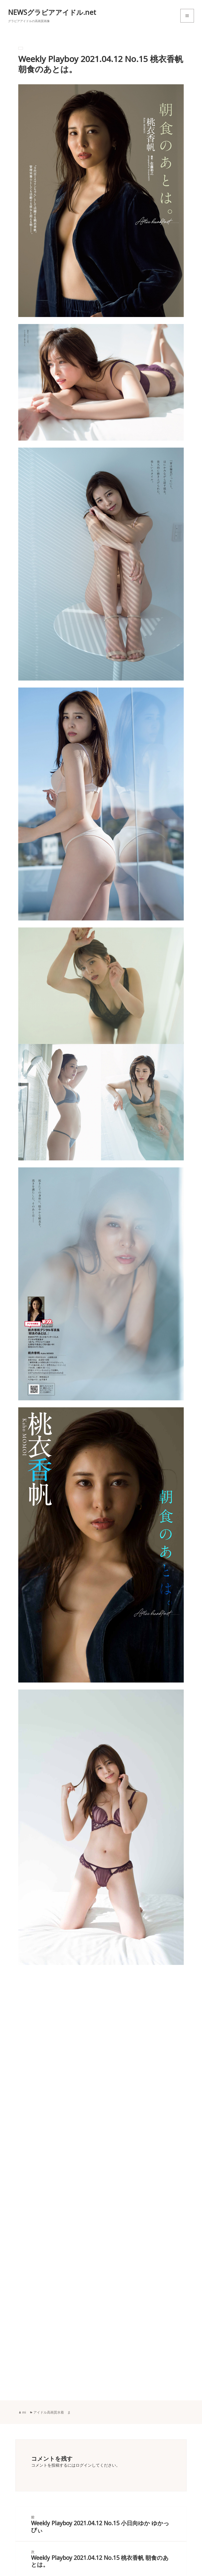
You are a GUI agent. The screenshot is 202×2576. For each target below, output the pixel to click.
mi (24, 2412)
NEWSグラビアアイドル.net (52, 12)
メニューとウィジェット (187, 22)
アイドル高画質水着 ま (52, 2412)
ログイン (84, 2465)
